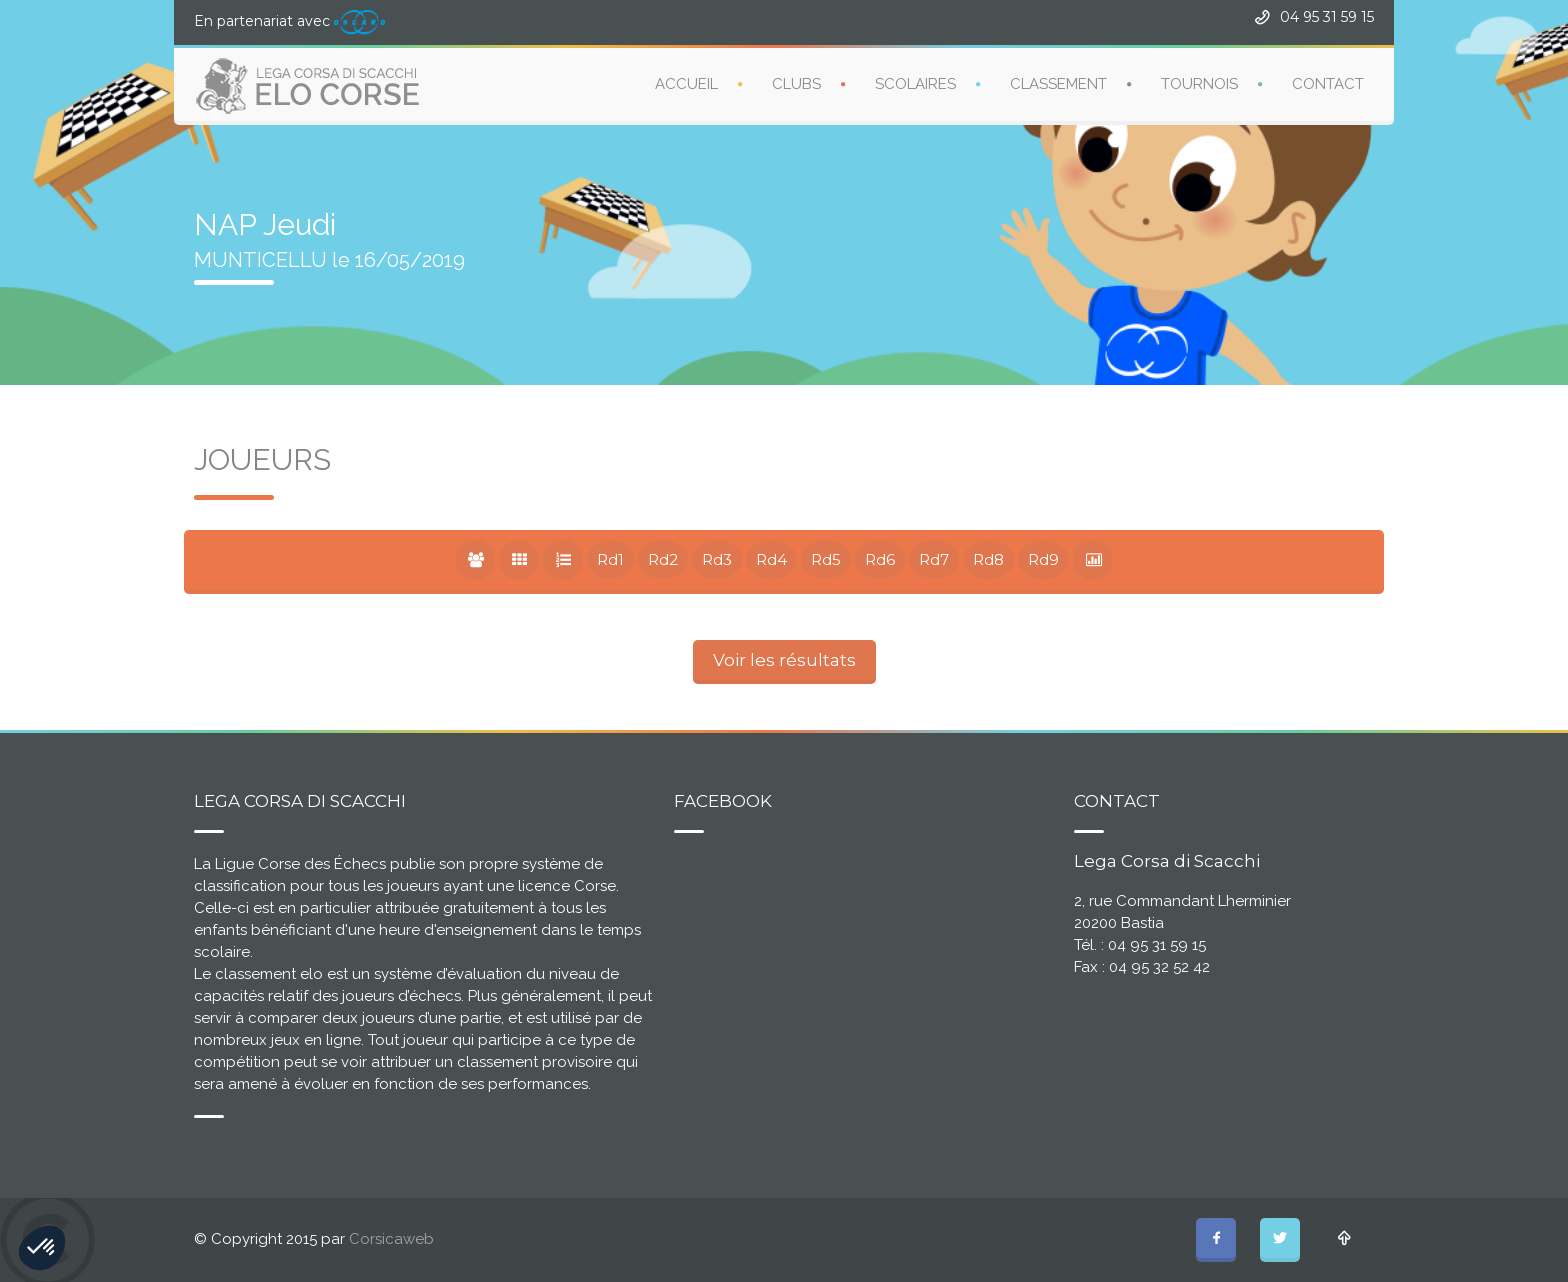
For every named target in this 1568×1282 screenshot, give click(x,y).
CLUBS (796, 84)
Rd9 (1043, 559)
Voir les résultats (784, 660)
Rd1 (610, 559)
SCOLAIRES (915, 84)
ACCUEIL (686, 84)
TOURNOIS (1199, 84)
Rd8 (988, 559)
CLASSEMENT (1058, 84)
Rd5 (826, 559)
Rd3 (717, 559)
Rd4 (771, 559)
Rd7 (934, 559)
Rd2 (663, 559)
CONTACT (1328, 84)
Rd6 (880, 559)
